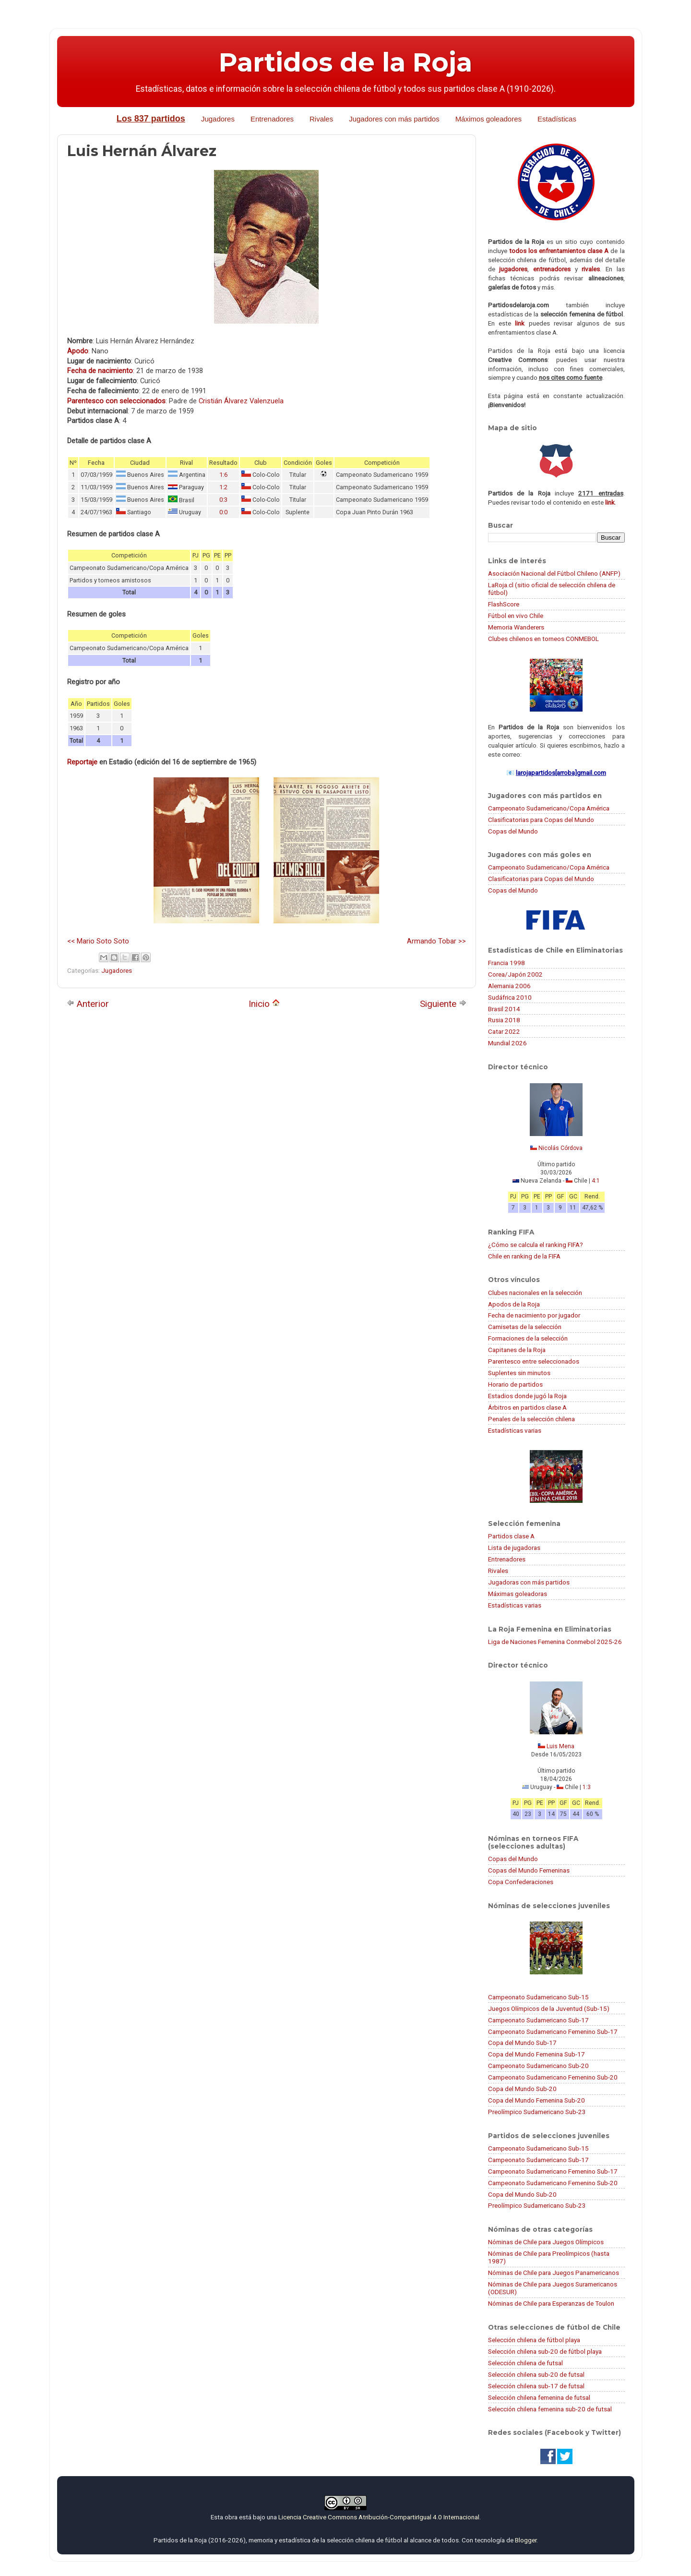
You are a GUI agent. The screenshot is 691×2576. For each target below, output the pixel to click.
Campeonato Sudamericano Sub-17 (538, 2020)
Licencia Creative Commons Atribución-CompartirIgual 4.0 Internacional (378, 2517)
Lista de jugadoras (514, 1547)
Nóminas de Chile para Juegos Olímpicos (546, 2242)
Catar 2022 (504, 1031)
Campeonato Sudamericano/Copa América (548, 808)
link (519, 323)
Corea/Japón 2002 (515, 974)
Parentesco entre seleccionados (533, 1361)
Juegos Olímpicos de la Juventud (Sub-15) (548, 2008)
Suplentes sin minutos (519, 1373)
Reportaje (82, 762)
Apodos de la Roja (514, 1304)
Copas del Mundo (513, 831)
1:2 (223, 487)
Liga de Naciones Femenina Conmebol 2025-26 (555, 1641)
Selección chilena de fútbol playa (534, 2340)
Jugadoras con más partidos (529, 1582)
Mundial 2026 (507, 1043)
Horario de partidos (515, 1384)
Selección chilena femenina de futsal (539, 2397)
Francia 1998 (506, 963)
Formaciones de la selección (528, 1338)
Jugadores (218, 119)
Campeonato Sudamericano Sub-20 (538, 2065)
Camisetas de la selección (524, 1326)
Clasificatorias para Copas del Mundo (541, 819)
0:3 (223, 499)
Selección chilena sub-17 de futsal (536, 2386)
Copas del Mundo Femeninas (529, 1870)
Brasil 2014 (504, 1009)
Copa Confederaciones (520, 1882)
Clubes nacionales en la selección (535, 1292)
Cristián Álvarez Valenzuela (241, 401)
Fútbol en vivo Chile (515, 615)
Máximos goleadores (488, 119)
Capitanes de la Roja (517, 1350)
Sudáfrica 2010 (510, 997)
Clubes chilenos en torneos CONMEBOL (543, 638)
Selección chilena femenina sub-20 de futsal (550, 2409)
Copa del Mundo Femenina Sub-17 (536, 2054)
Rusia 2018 (504, 1020)
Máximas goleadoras (517, 1593)
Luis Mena (560, 1746)
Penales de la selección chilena (531, 1419)
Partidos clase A (511, 1536)
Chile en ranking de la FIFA (524, 1256)
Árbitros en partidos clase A (527, 1407)
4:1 (596, 1180)
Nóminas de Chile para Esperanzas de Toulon (551, 2303)
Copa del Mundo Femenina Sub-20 (536, 2100)
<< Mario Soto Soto (98, 941)
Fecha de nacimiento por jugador (534, 1315)
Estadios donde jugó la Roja (527, 1396)
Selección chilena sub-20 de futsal (536, 2374)
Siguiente (443, 1003)
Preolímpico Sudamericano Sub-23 (537, 2112)
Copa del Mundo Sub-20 (522, 2088)
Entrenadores (272, 119)
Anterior (88, 1003)
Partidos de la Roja (345, 62)
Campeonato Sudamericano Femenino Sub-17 (553, 2031)
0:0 (223, 512)
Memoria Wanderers (516, 627)
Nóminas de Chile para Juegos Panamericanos (553, 2272)
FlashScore (503, 604)
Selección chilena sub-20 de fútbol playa (545, 2351)
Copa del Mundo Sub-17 (522, 2042)
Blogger (525, 2540)
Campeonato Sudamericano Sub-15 (538, 1997)
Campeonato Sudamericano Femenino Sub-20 (553, 2077)
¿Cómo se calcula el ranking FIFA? (535, 1244)
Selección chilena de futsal (525, 2363)
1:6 (223, 474)
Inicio (264, 1003)
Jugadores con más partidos (394, 119)
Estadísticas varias (514, 1430)
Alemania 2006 (509, 986)
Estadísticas (556, 119)
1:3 (587, 1787)
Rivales (321, 119)
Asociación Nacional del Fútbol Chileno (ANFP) (554, 573)
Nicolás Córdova (560, 1148)
